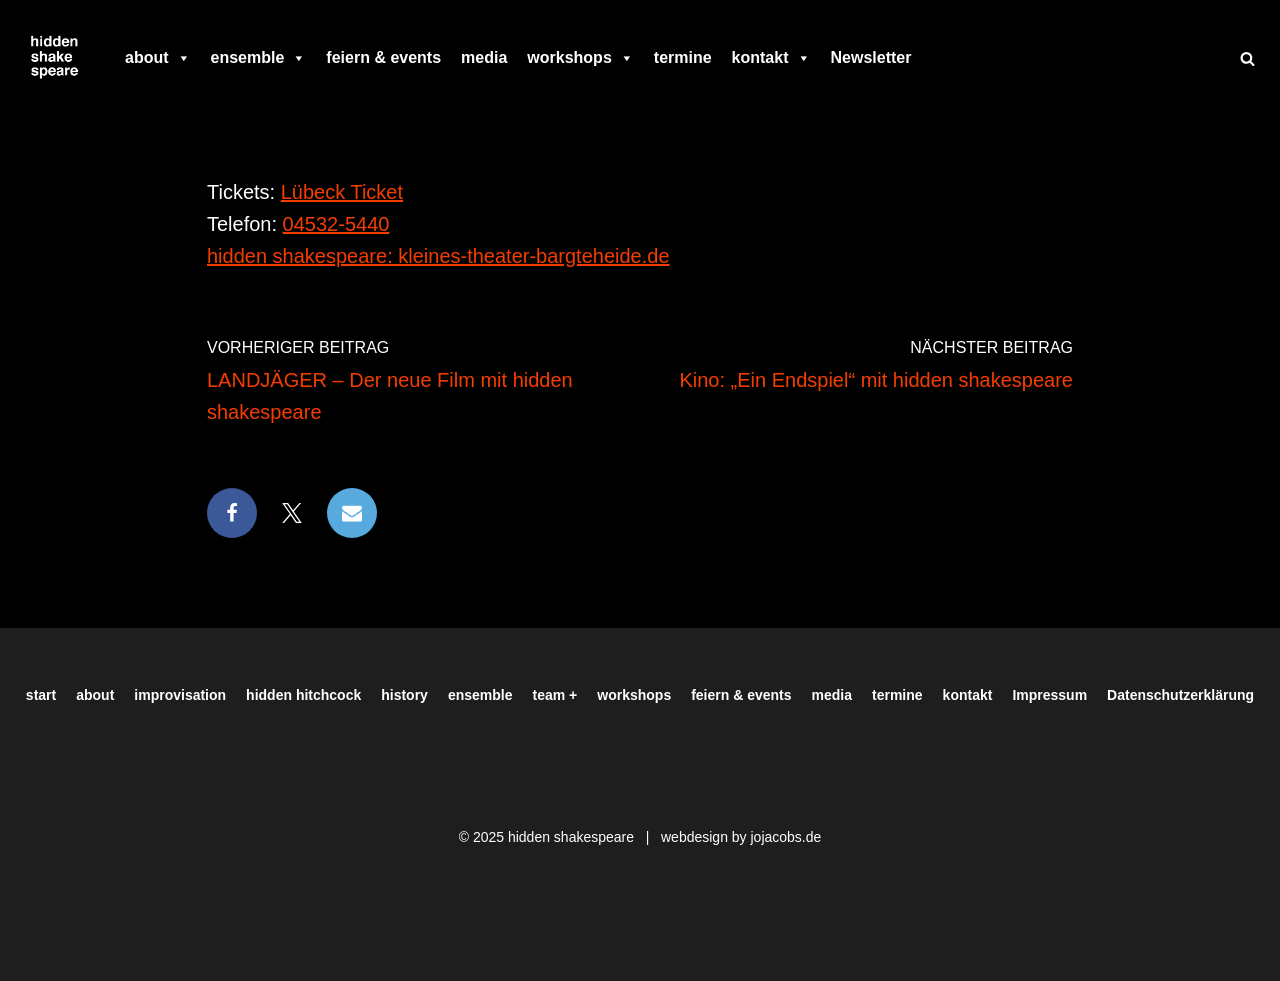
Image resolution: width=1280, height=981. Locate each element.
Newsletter (871, 57)
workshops (580, 58)
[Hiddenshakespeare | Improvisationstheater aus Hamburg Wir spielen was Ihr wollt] (55, 58)
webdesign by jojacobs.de (741, 837)
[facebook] (931, 58)
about (158, 58)
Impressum (1049, 695)
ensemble (259, 58)
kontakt (771, 58)
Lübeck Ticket (342, 192)
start (41, 695)
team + (555, 695)
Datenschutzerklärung (1180, 695)
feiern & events (383, 57)
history (404, 695)
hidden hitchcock (303, 695)
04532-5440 (336, 224)
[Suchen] (1247, 58)
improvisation (180, 695)
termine (683, 57)
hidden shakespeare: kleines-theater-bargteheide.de (438, 256)
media (484, 57)
